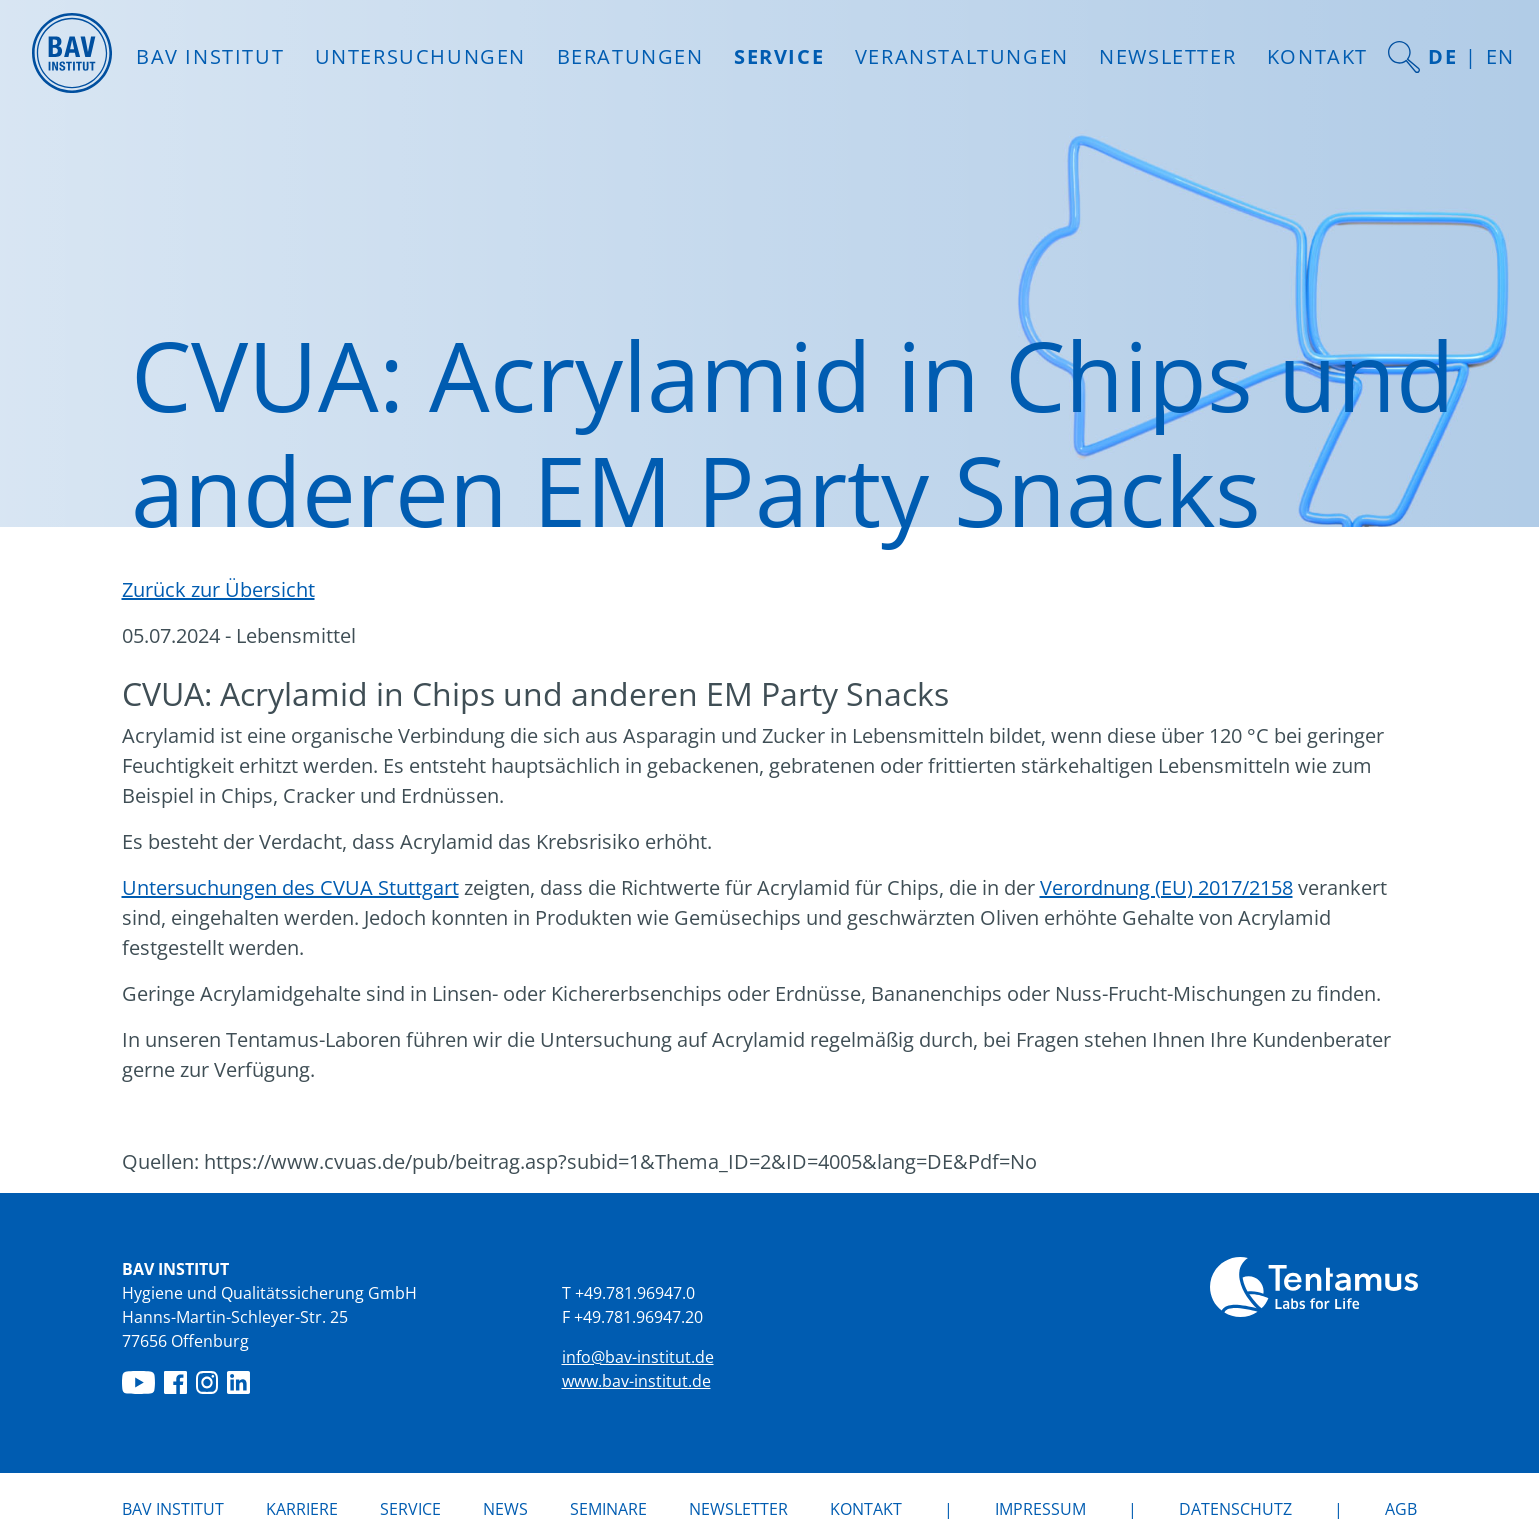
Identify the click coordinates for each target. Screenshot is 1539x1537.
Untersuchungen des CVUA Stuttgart (290, 887)
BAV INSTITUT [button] (210, 56)
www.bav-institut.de (636, 1381)
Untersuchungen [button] (420, 56)
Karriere (302, 1509)
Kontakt (1317, 56)
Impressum (1040, 1509)
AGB (1401, 1509)
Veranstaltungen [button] (962, 56)
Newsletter (1167, 56)
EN (1500, 56)
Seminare (608, 1509)
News (505, 1508)
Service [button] (779, 56)
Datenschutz (1235, 1509)
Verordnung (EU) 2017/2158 (1166, 887)
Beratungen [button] (630, 56)
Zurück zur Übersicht (218, 589)
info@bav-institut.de (638, 1357)
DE (1442, 56)
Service (410, 1509)
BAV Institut (173, 1509)
